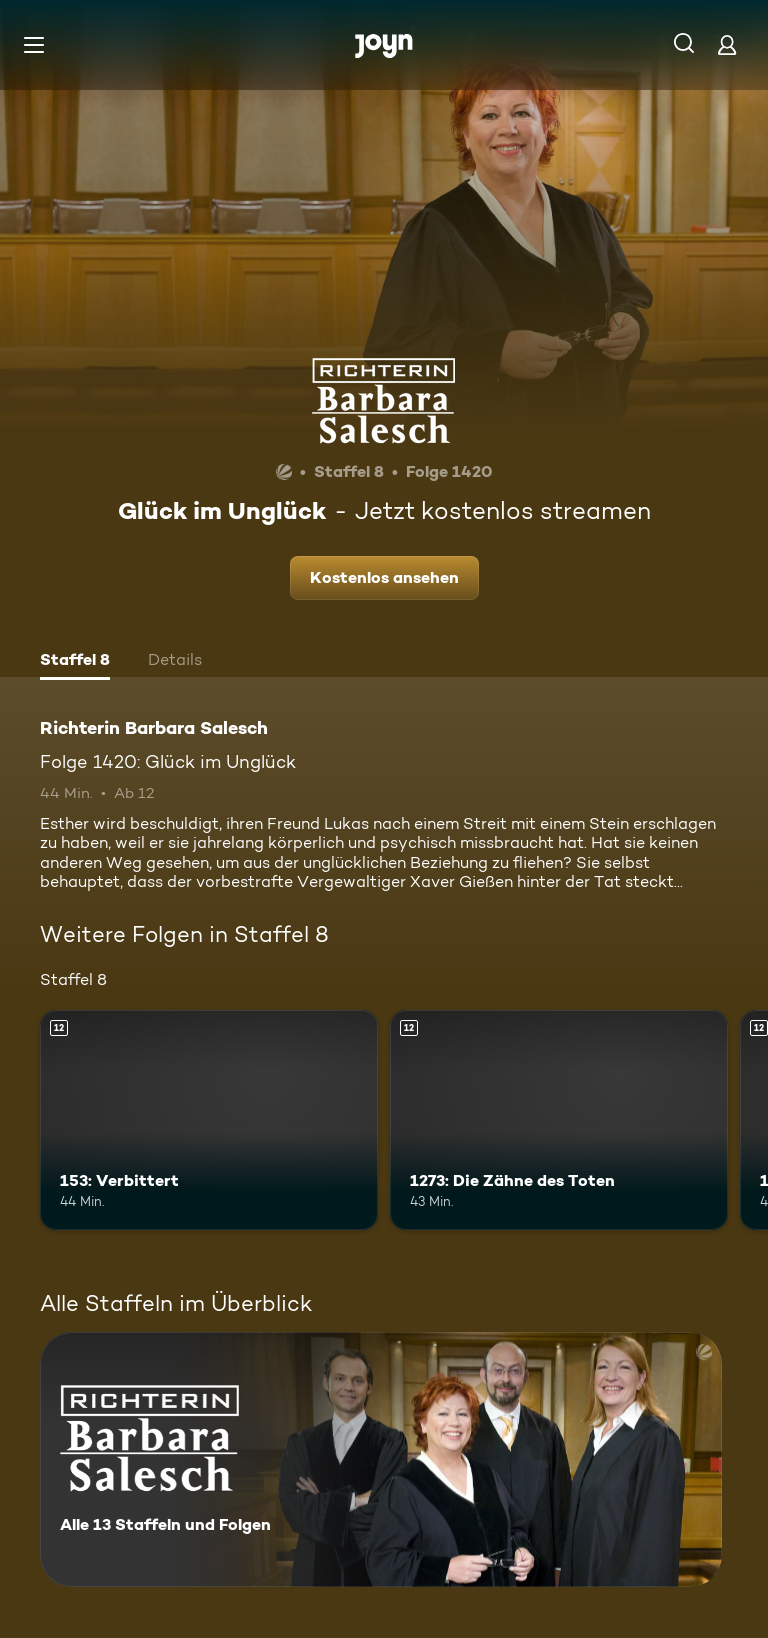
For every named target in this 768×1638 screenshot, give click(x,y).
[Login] (727, 44)
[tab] (75, 662)
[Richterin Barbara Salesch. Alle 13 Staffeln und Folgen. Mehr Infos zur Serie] (381, 1459)
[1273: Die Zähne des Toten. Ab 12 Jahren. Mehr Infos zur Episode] (559, 1120)
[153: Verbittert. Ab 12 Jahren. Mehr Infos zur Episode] (209, 1120)
